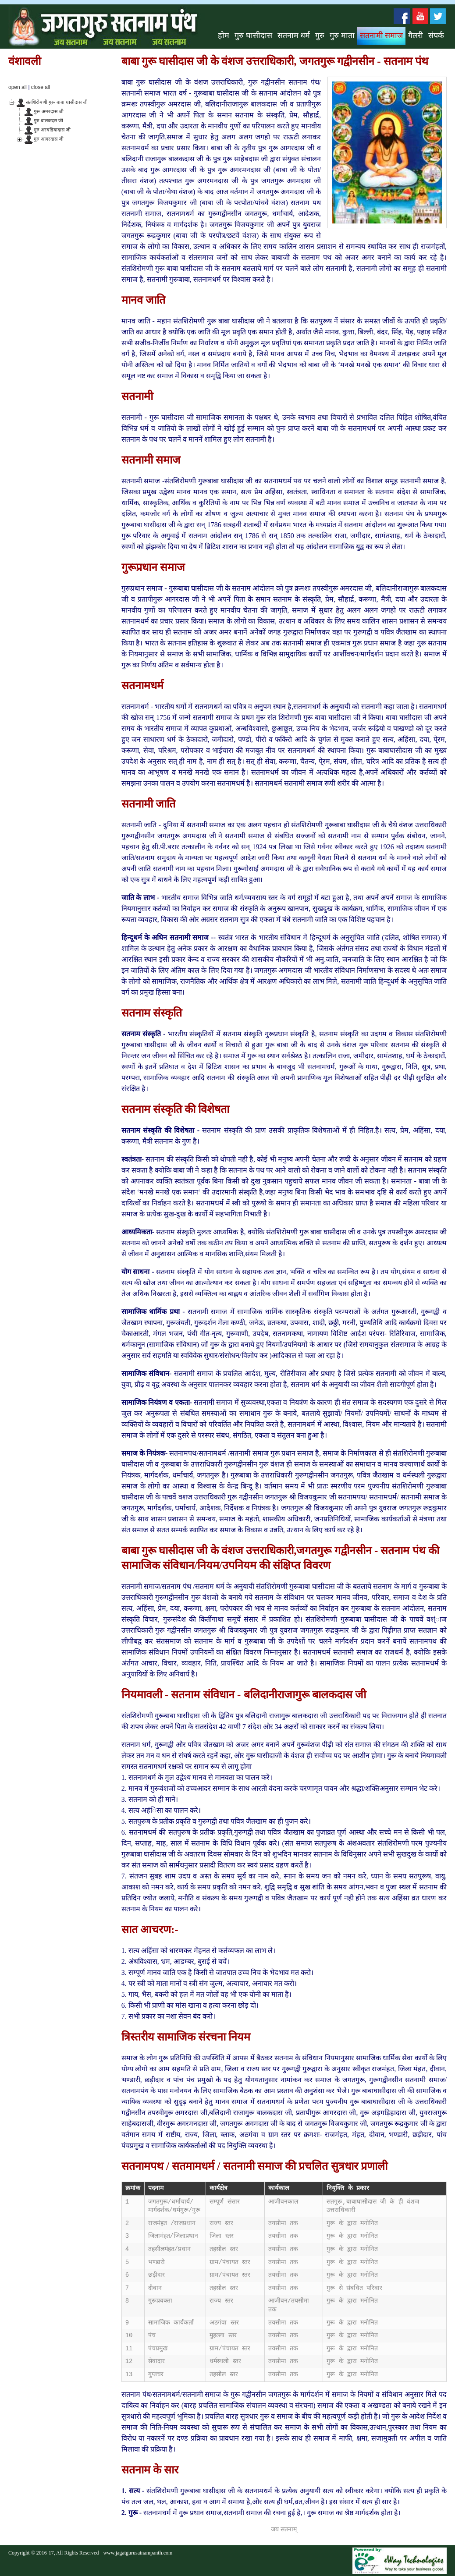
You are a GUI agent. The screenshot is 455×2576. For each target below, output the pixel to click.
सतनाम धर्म (293, 35)
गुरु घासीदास (253, 35)
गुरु (319, 35)
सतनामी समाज (381, 35)
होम (223, 35)
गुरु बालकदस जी (48, 120)
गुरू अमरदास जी (49, 111)
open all (17, 87)
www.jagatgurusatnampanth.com (137, 2553)
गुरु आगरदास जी (49, 139)
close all (40, 87)
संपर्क (436, 35)
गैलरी (415, 35)
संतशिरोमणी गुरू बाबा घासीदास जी (57, 102)
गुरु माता (342, 35)
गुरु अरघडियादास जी (52, 129)
